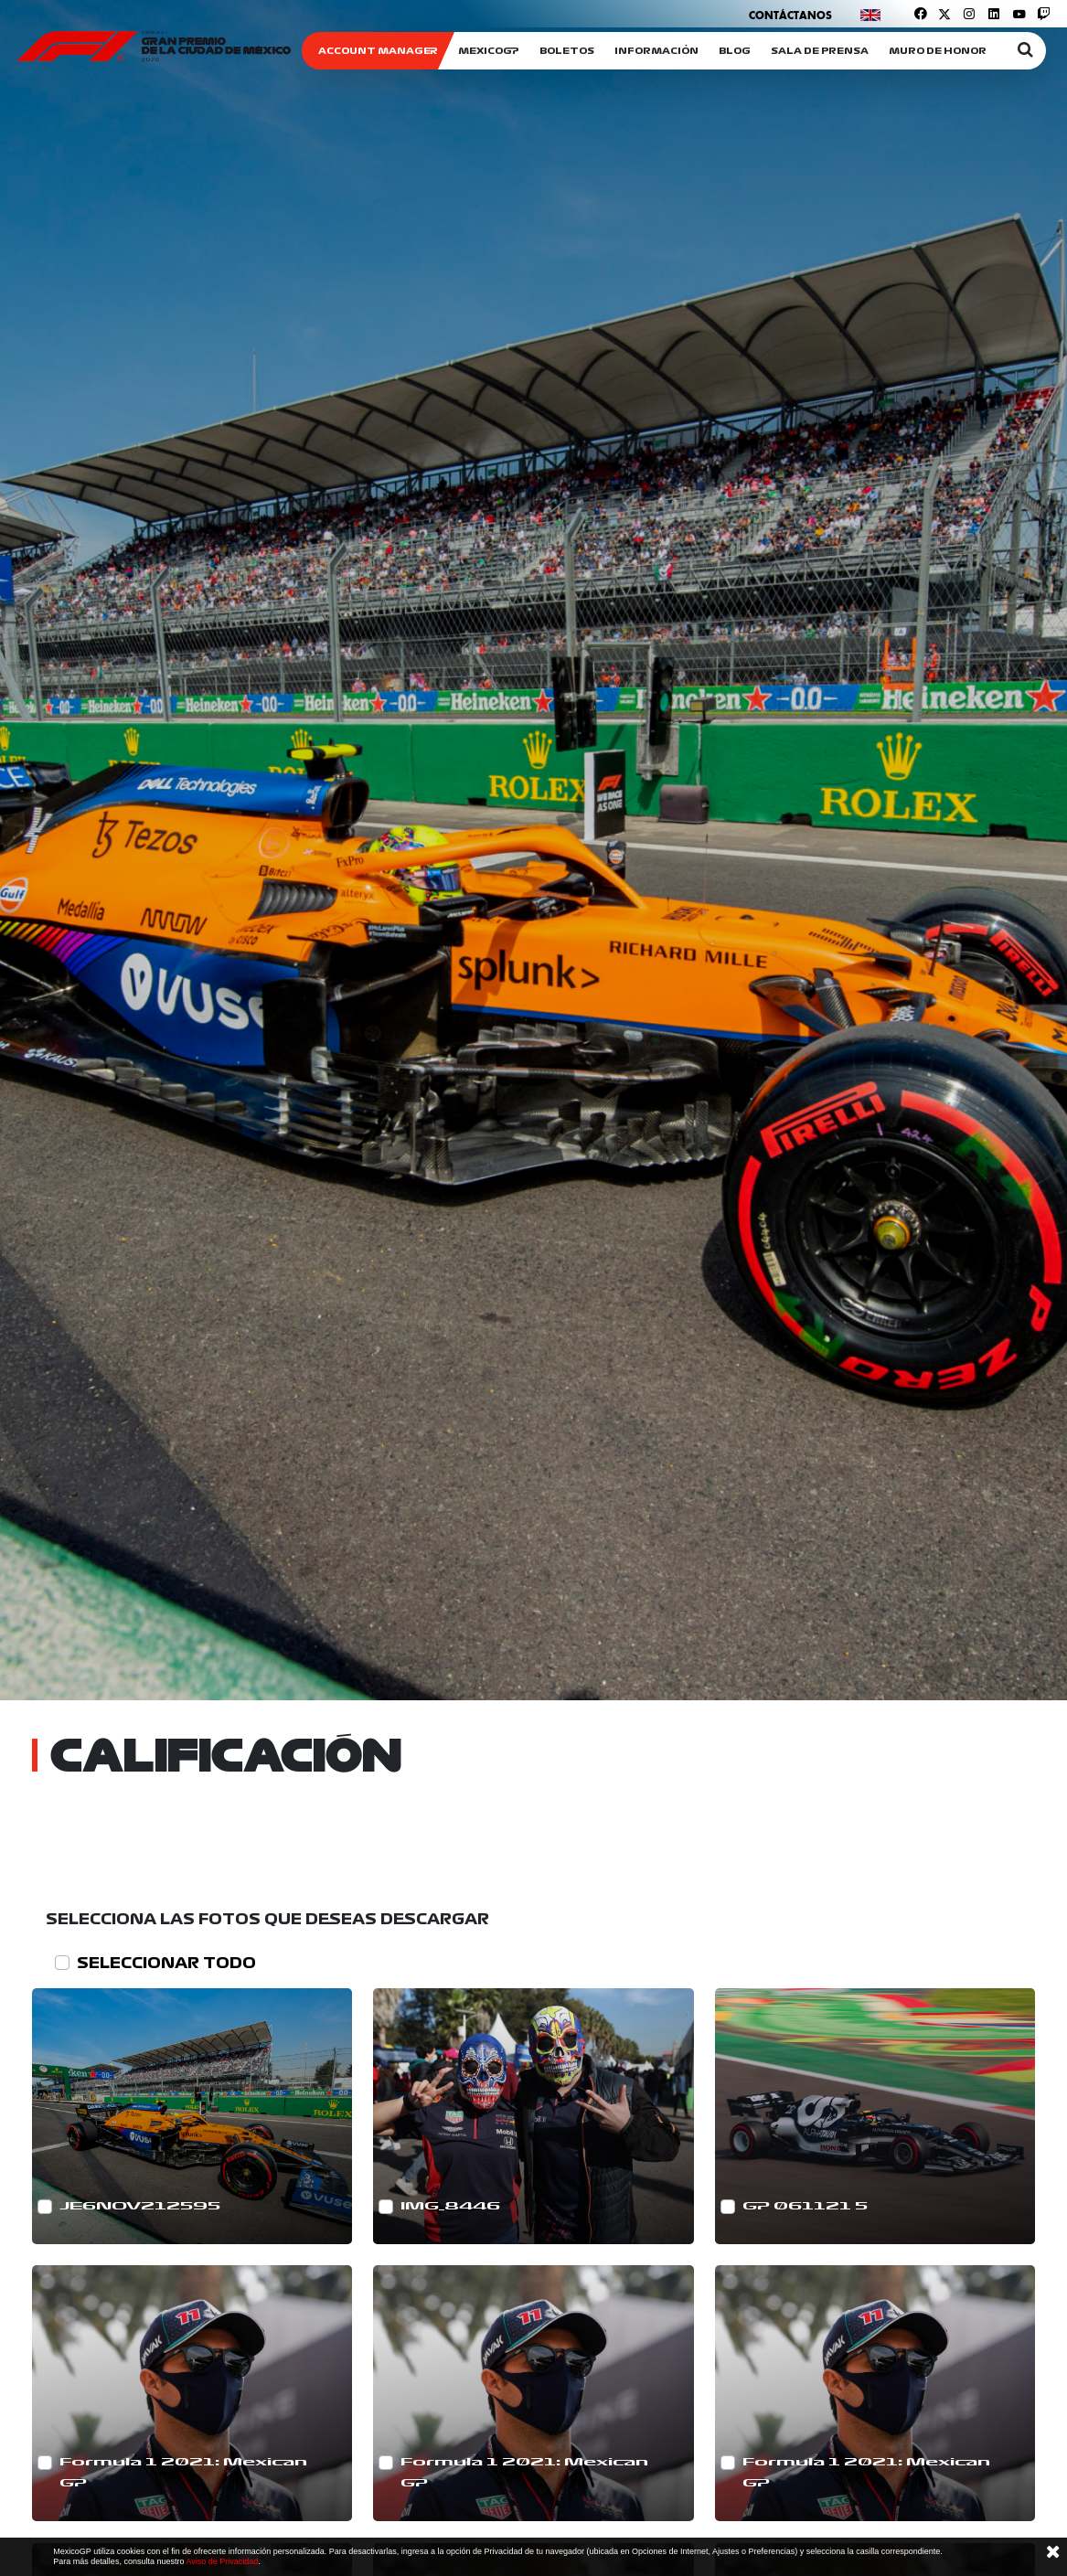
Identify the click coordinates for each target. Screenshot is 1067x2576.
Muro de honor (938, 51)
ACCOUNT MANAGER (378, 51)
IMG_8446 (450, 2206)
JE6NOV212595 (139, 2206)
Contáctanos (790, 15)
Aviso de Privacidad (222, 2561)
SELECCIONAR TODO (166, 1962)
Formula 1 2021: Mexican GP (183, 2472)
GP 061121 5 (805, 2206)
